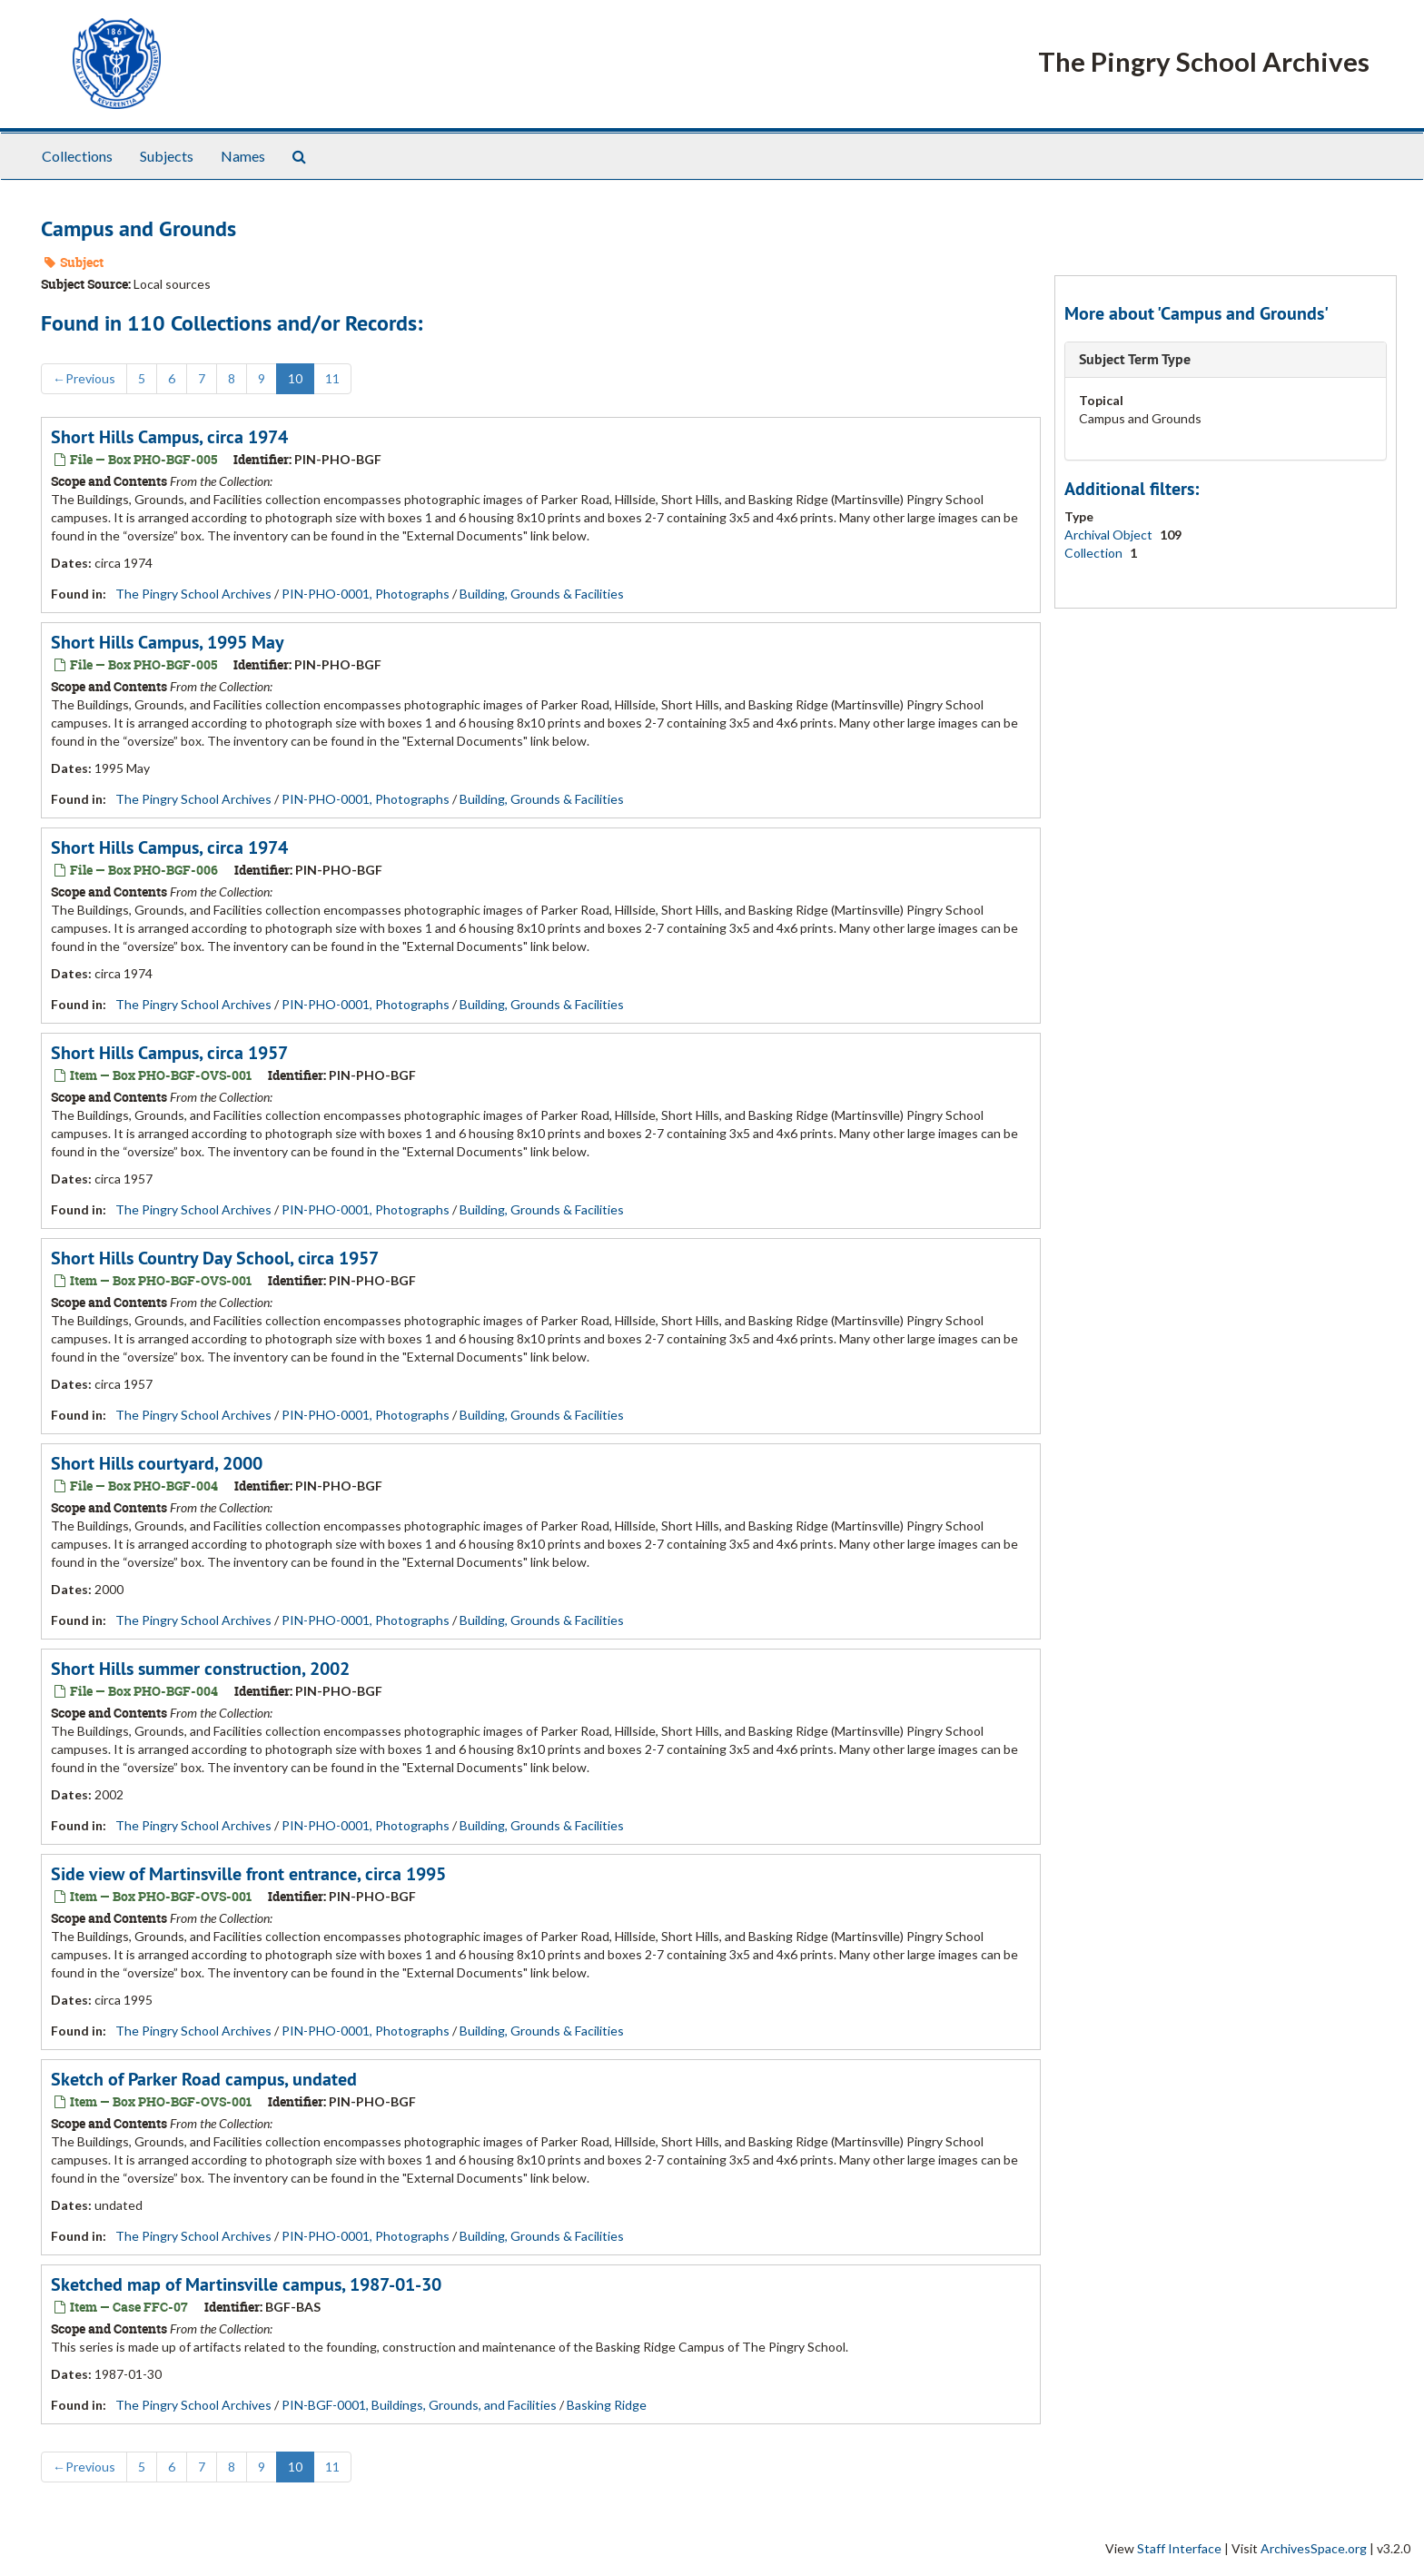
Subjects (166, 155)
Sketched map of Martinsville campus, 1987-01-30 (246, 2284)
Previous (84, 378)
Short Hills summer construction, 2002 (200, 1668)
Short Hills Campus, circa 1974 (169, 437)
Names (243, 155)
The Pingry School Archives (193, 593)
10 (295, 378)
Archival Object (1109, 534)
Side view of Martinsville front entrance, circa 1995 (248, 1874)
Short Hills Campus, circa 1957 (169, 1053)
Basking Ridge (607, 2405)
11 (332, 378)
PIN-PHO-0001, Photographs (366, 593)
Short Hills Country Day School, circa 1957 (215, 1258)
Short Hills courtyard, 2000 (156, 1463)
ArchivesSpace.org (1314, 2548)
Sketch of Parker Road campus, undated (204, 2079)
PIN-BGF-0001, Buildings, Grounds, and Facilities (419, 2405)
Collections (77, 155)
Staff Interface (1179, 2548)
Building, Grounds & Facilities (542, 593)
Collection (1094, 552)
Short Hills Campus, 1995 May (167, 642)
